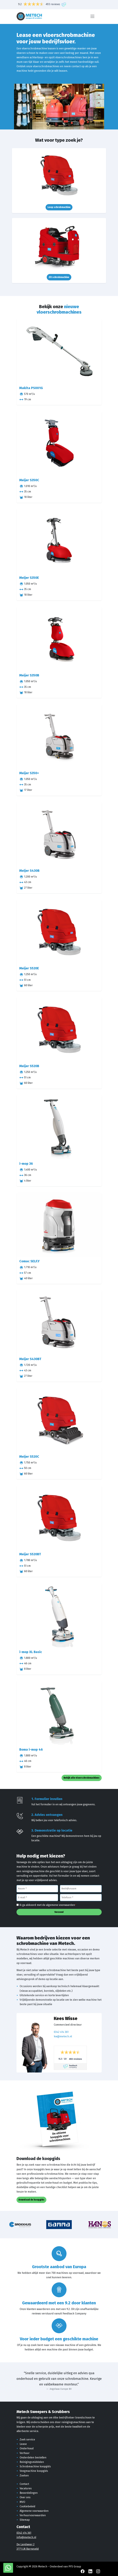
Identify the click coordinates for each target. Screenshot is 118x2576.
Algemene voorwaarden (34, 2510)
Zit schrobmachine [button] (59, 277)
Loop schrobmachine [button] (59, 207)
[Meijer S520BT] (59, 1518)
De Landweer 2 (25, 2544)
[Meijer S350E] (59, 541)
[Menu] (92, 16)
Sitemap (25, 2519)
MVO (22, 2502)
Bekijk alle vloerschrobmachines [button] (82, 1777)
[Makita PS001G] (59, 351)
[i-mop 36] (59, 1127)
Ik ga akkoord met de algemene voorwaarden (47, 1905)
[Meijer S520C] (59, 1420)
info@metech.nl (26, 2537)
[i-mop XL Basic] (59, 1615)
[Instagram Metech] (98, 2571)
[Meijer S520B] (59, 1029)
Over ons (25, 2497)
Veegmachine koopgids (34, 2470)
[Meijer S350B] (59, 639)
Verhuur (25, 2453)
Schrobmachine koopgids (35, 2466)
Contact (24, 2484)
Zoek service (27, 2439)
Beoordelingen (29, 2492)
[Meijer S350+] (59, 736)
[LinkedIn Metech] (90, 2571)
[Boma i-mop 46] (59, 1713)
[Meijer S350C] (59, 443)
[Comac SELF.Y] (59, 1225)
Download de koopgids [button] (31, 2199)
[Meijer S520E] (59, 932)
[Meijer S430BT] (59, 1322)
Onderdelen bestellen (33, 2457)
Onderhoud (27, 2448)
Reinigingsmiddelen (32, 2462)
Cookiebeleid (27, 2506)
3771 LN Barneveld (28, 2548)
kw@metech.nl (63, 2036)
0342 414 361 (61, 2032)
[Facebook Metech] (83, 2571)
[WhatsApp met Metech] (8, 2567)
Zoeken (24, 2475)
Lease (23, 2444)
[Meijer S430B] (59, 834)
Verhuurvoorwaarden (33, 2515)
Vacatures (26, 2488)
